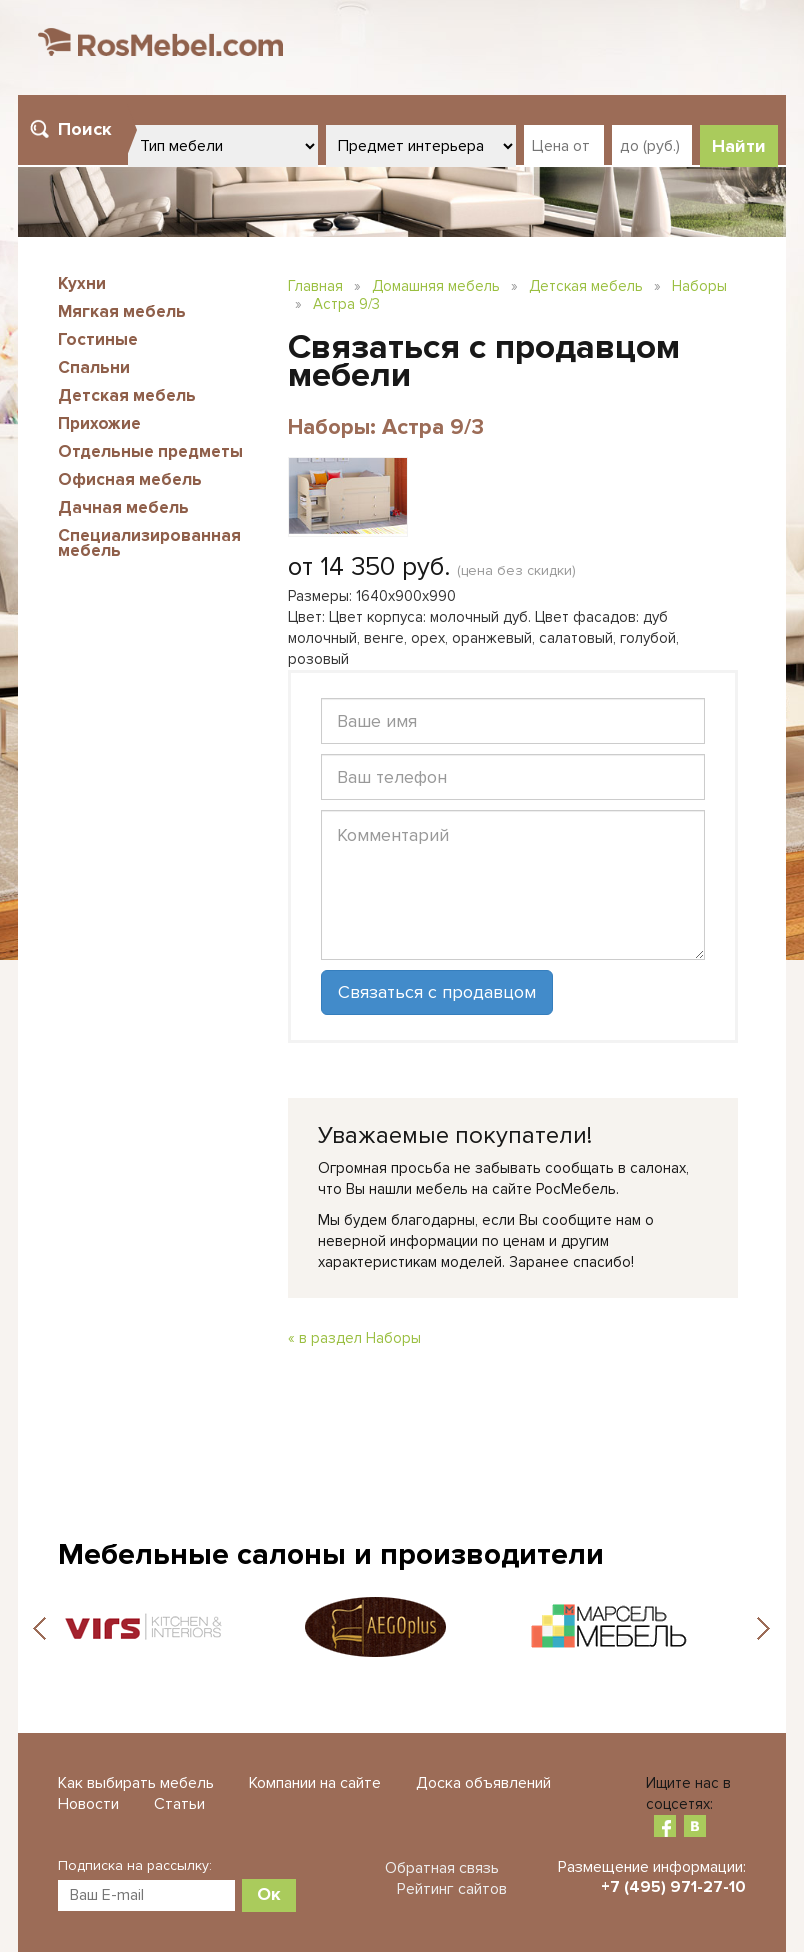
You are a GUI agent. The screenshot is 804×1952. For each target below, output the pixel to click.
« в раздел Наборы (354, 1338)
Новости (88, 1804)
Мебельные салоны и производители (331, 1554)
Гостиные (98, 339)
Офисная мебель (130, 479)
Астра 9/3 (346, 304)
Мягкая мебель (122, 311)
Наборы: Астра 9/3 (386, 427)
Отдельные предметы (150, 451)
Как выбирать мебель (136, 1783)
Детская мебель (127, 395)
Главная (315, 286)
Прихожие (99, 423)
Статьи (179, 1804)
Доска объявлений (483, 1783)
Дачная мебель (123, 507)
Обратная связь (442, 1868)
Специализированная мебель (149, 543)
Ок (269, 1894)
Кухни (82, 283)
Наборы (699, 286)
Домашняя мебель (436, 286)
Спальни (94, 367)
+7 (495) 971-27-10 (673, 1887)
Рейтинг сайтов (452, 1889)
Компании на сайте (315, 1783)
